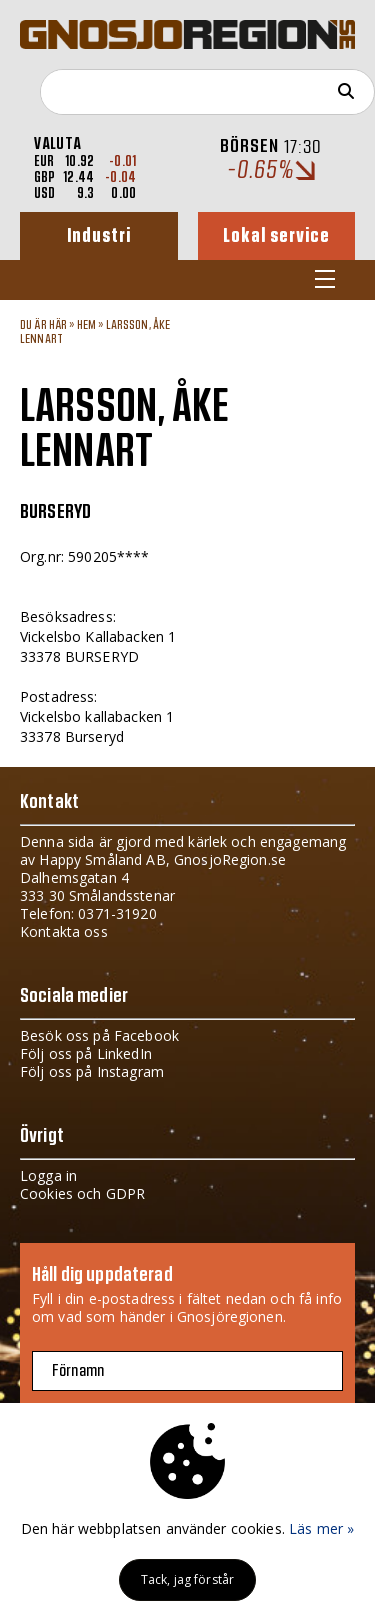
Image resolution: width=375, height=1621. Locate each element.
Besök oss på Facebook (99, 1035)
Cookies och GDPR (82, 1193)
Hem (86, 325)
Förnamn (78, 1371)
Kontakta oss (64, 931)
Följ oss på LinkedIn (86, 1053)
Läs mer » (321, 1528)
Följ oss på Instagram (92, 1071)
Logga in (48, 1175)
